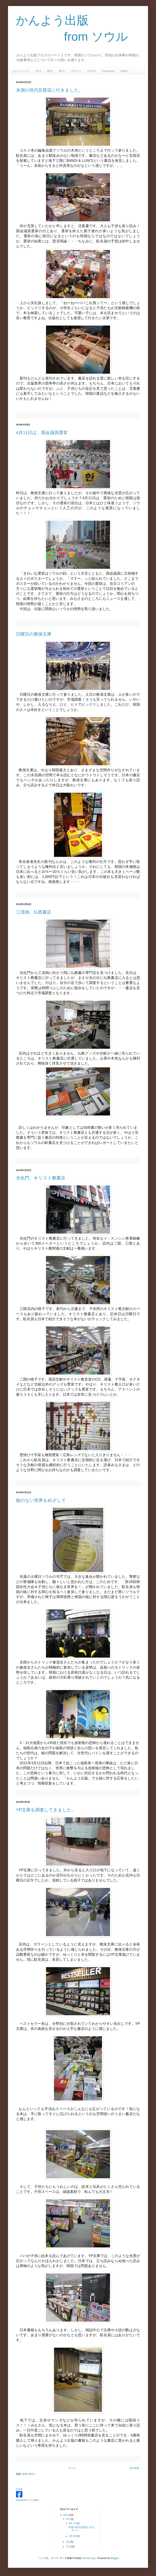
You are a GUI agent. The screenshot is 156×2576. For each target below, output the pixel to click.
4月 (68, 2519)
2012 (66, 2515)
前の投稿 (134, 2468)
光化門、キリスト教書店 (40, 1177)
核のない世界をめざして (41, 1500)
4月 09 (73, 2536)
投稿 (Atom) (28, 2474)
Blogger (115, 2558)
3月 (68, 2542)
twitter (124, 71)
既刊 (50, 71)
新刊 (61, 71)
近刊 (38, 71)
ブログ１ (76, 71)
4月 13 (73, 2523)
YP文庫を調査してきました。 (46, 1809)
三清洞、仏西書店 (33, 912)
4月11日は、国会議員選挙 (42, 432)
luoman (86, 2558)
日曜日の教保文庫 (33, 634)
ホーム (72, 2468)
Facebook (108, 71)
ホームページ (21, 71)
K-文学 (92, 71)
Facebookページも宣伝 (27, 2500)
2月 (68, 2546)
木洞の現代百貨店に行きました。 (49, 90)
